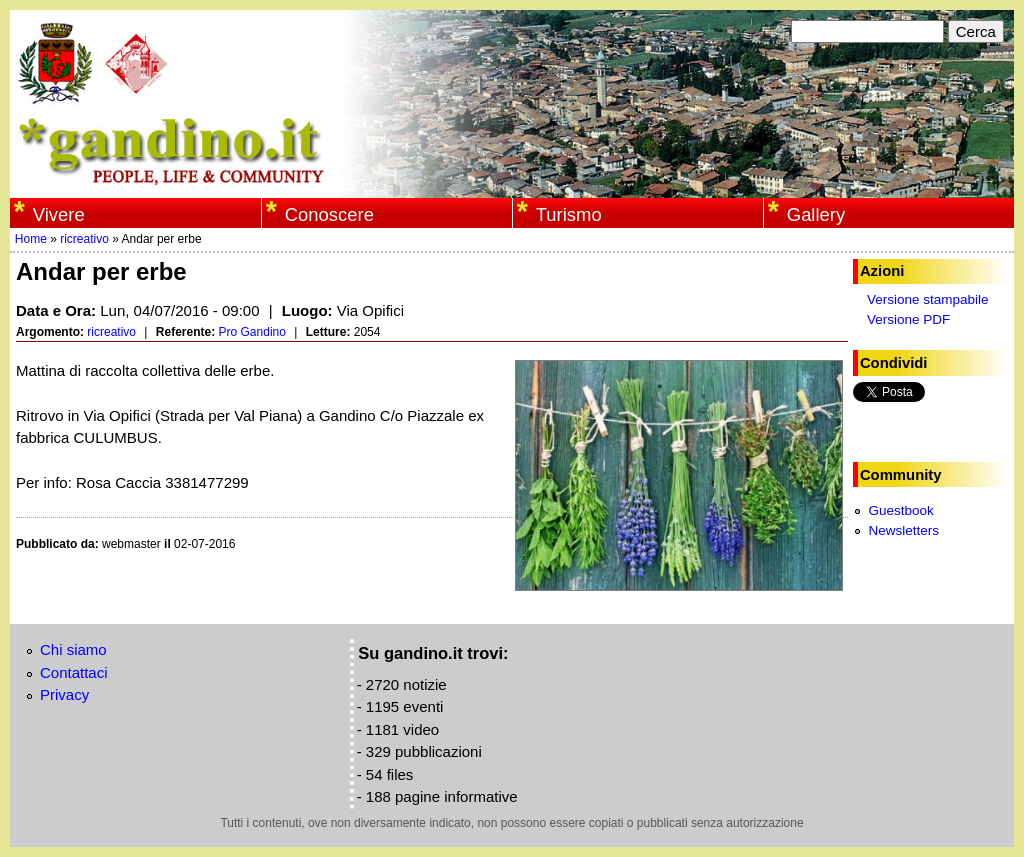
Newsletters (903, 530)
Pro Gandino (252, 332)
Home (31, 239)
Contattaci (74, 672)
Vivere (59, 214)
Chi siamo (73, 649)
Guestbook (900, 510)
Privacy (64, 694)
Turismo (569, 214)
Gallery (816, 214)
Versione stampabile (928, 299)
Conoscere (329, 214)
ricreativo (84, 239)
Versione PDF (908, 319)
